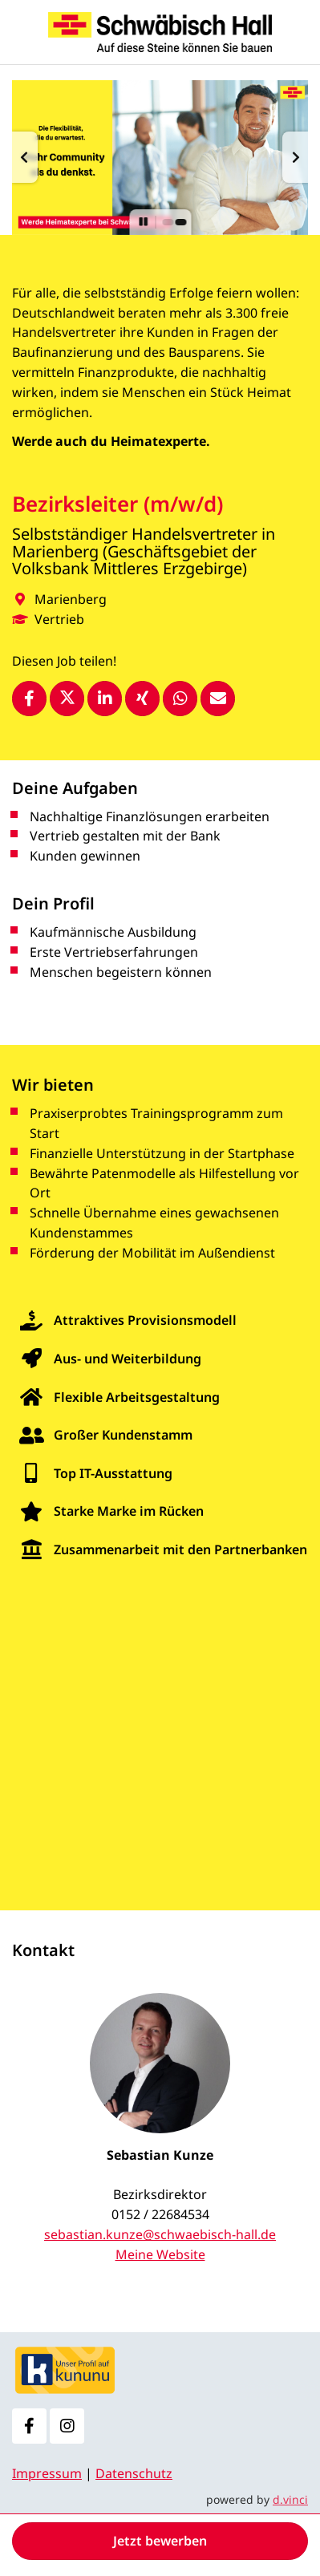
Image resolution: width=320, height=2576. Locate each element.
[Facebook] (29, 2426)
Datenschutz (133, 2473)
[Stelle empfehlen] (218, 698)
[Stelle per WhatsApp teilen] (180, 698)
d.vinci (290, 2499)
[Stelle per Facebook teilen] (29, 698)
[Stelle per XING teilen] (142, 698)
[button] (25, 157)
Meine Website (160, 2254)
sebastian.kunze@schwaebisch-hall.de (160, 2234)
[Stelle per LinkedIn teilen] (104, 698)
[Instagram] (67, 2426)
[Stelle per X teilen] (67, 698)
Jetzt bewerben (160, 2541)
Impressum (47, 2473)
